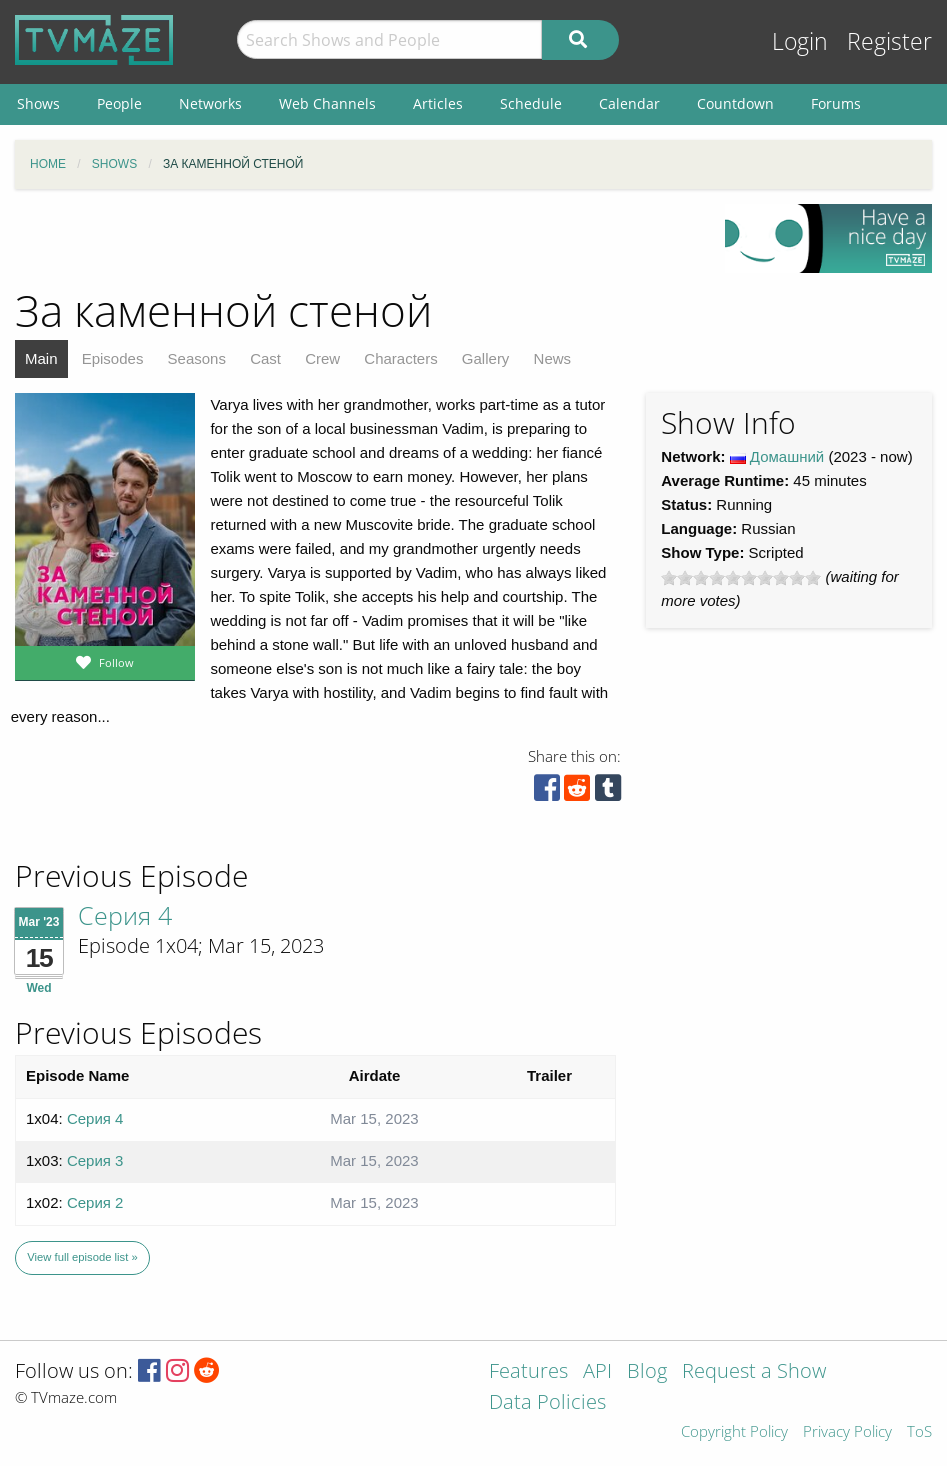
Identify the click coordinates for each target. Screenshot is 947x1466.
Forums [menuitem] (836, 103)
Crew (322, 358)
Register (889, 41)
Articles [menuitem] (438, 103)
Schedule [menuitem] (531, 103)
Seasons (197, 358)
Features (528, 1372)
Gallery (486, 358)
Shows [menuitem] (38, 103)
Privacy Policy (847, 1432)
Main (41, 358)
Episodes (113, 358)
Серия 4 (125, 915)
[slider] (741, 578)
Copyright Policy (734, 1432)
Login (800, 41)
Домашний (787, 456)
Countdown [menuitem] (735, 103)
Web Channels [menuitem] (327, 103)
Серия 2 (95, 1202)
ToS (919, 1432)
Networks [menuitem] (210, 103)
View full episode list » (82, 1257)
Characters (400, 358)
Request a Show (754, 1372)
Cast (265, 358)
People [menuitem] (119, 103)
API (597, 1372)
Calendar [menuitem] (629, 103)
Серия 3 (95, 1160)
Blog (647, 1372)
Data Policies (547, 1403)
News (553, 358)
